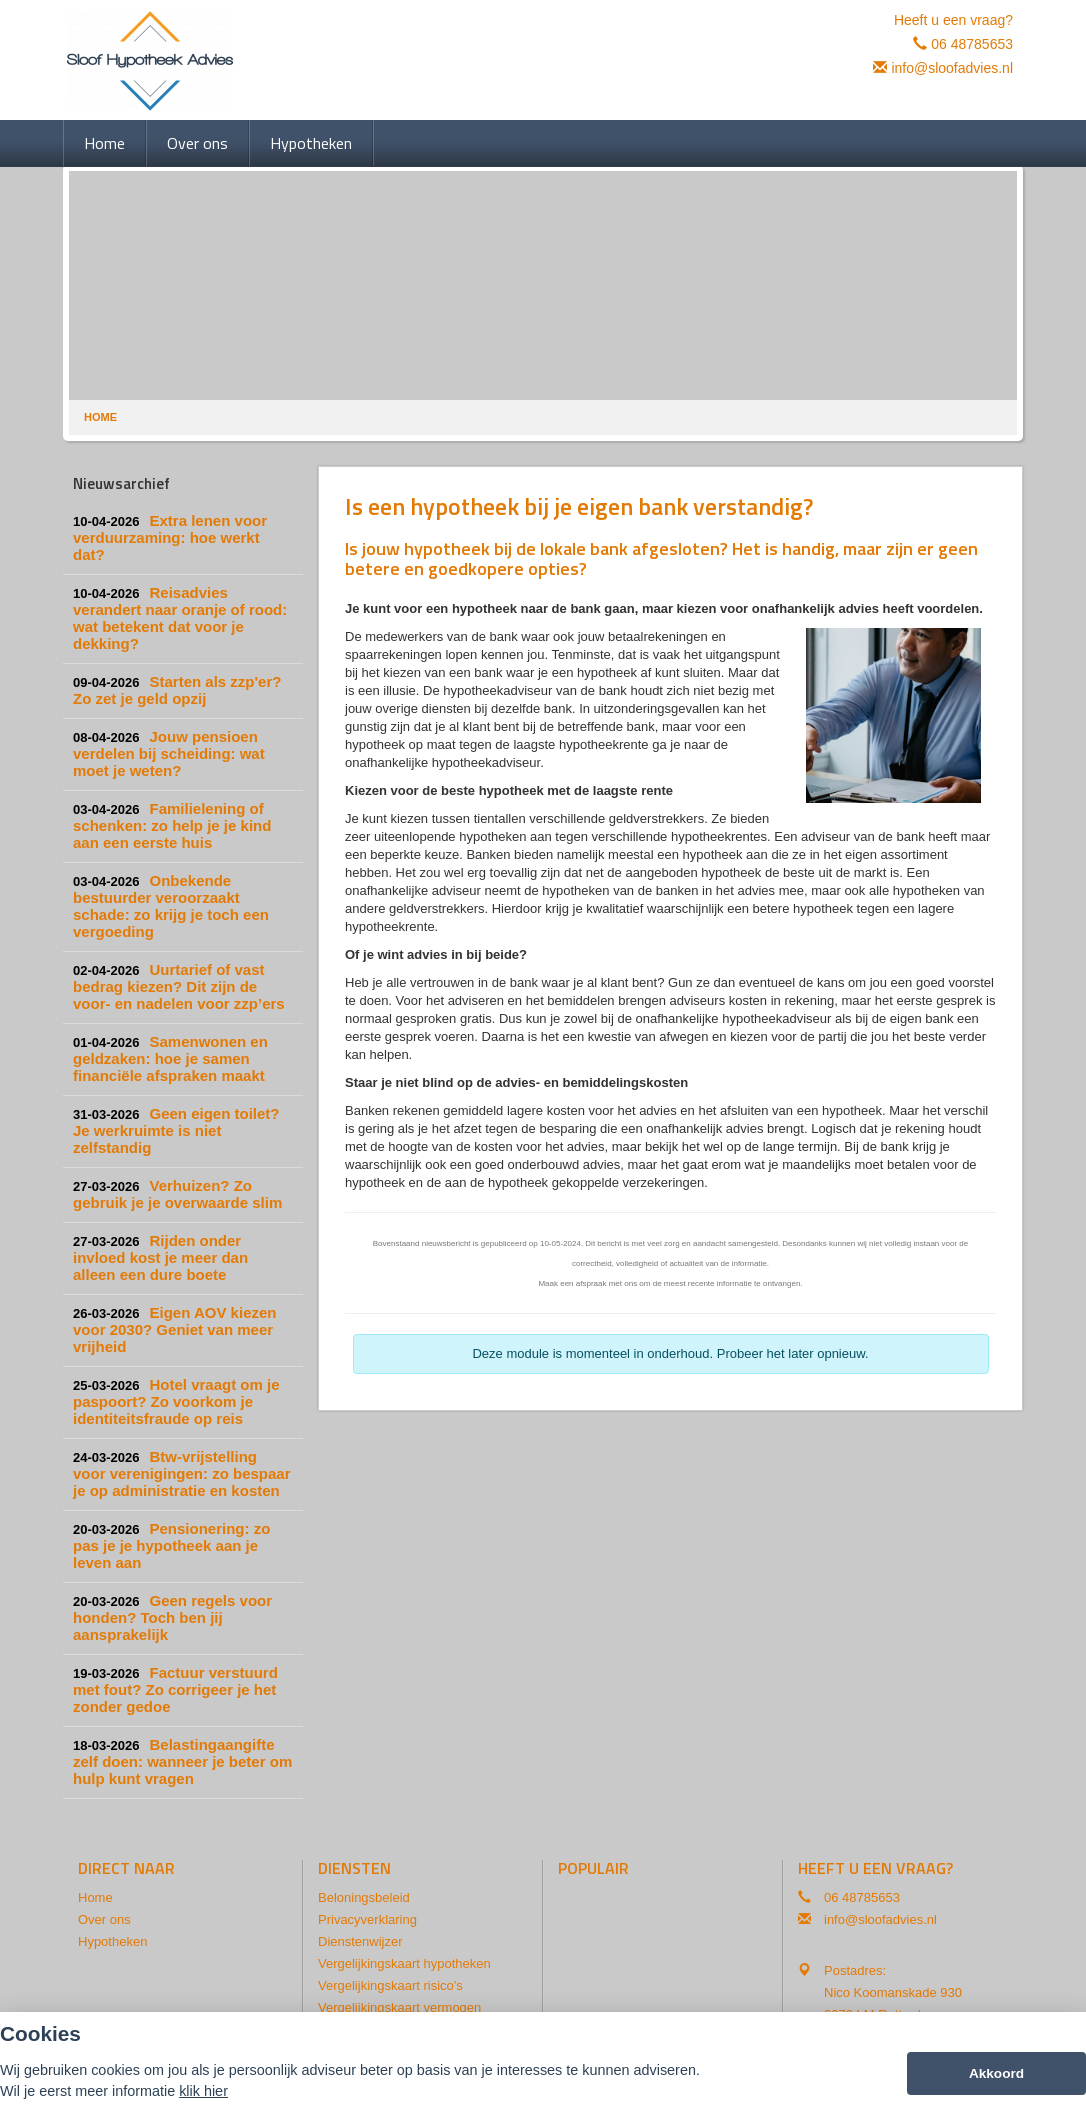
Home (100, 417)
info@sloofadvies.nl (952, 68)
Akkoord (996, 2073)
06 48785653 (972, 44)
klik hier (203, 2091)
